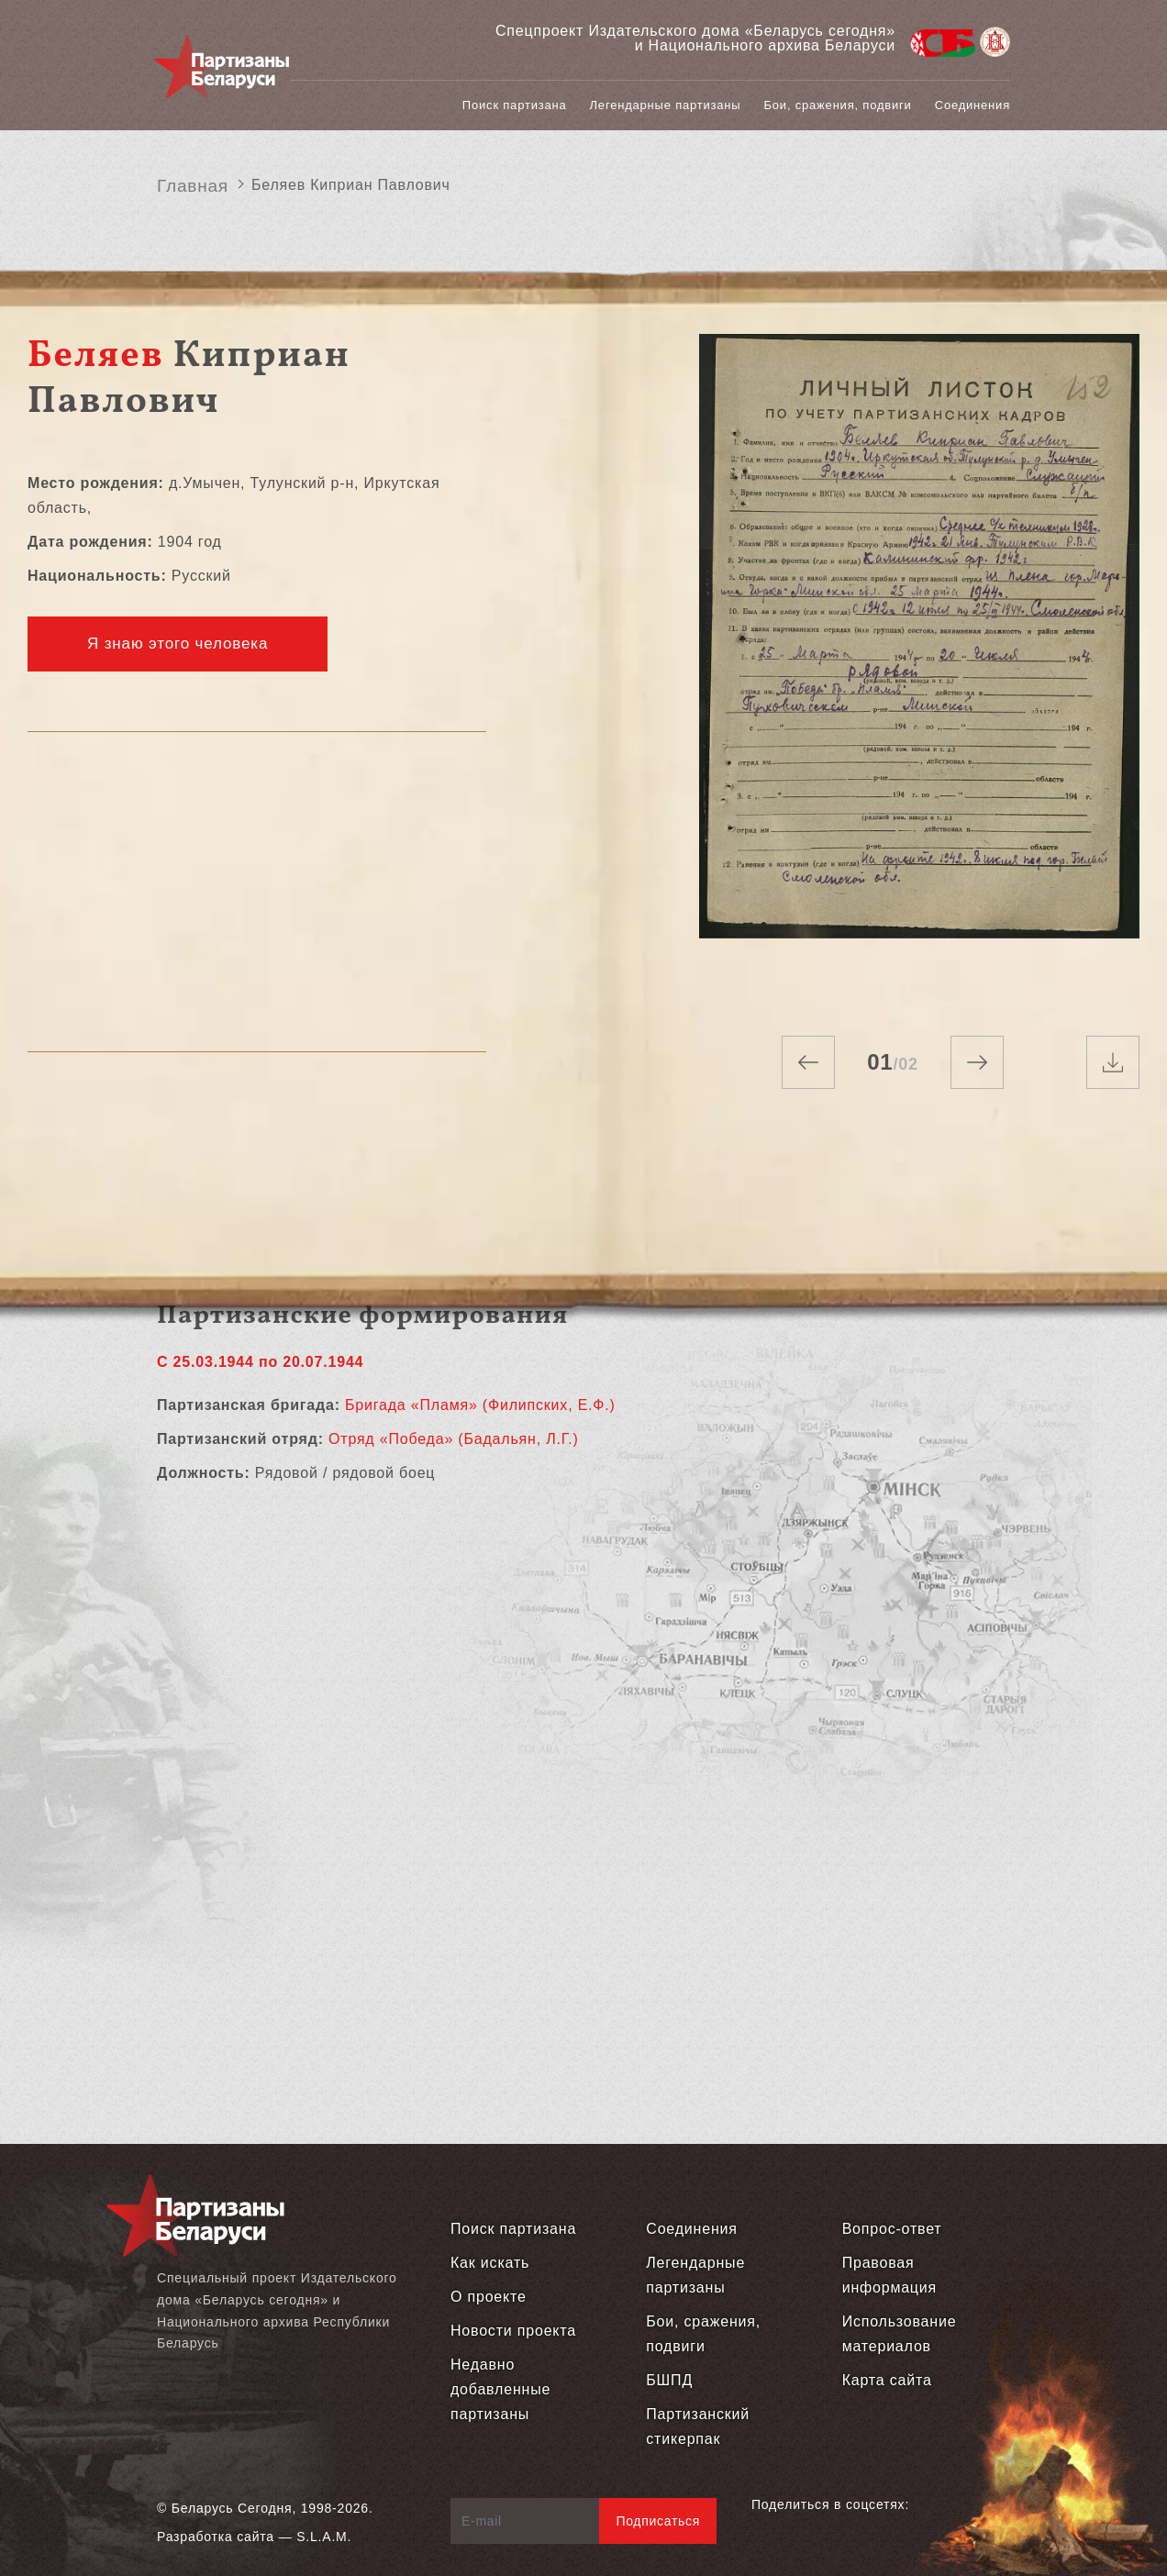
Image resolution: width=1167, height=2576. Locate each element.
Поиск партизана (514, 105)
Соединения (972, 105)
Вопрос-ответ (892, 2229)
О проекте (488, 2296)
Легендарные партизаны (665, 105)
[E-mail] (525, 2521)
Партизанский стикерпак (698, 2426)
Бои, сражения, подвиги (838, 105)
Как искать (489, 2263)
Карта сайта (887, 2380)
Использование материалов (899, 2334)
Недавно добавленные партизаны (500, 2389)
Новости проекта (513, 2330)
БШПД (669, 2380)
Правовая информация (889, 2275)
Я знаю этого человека (177, 643)
